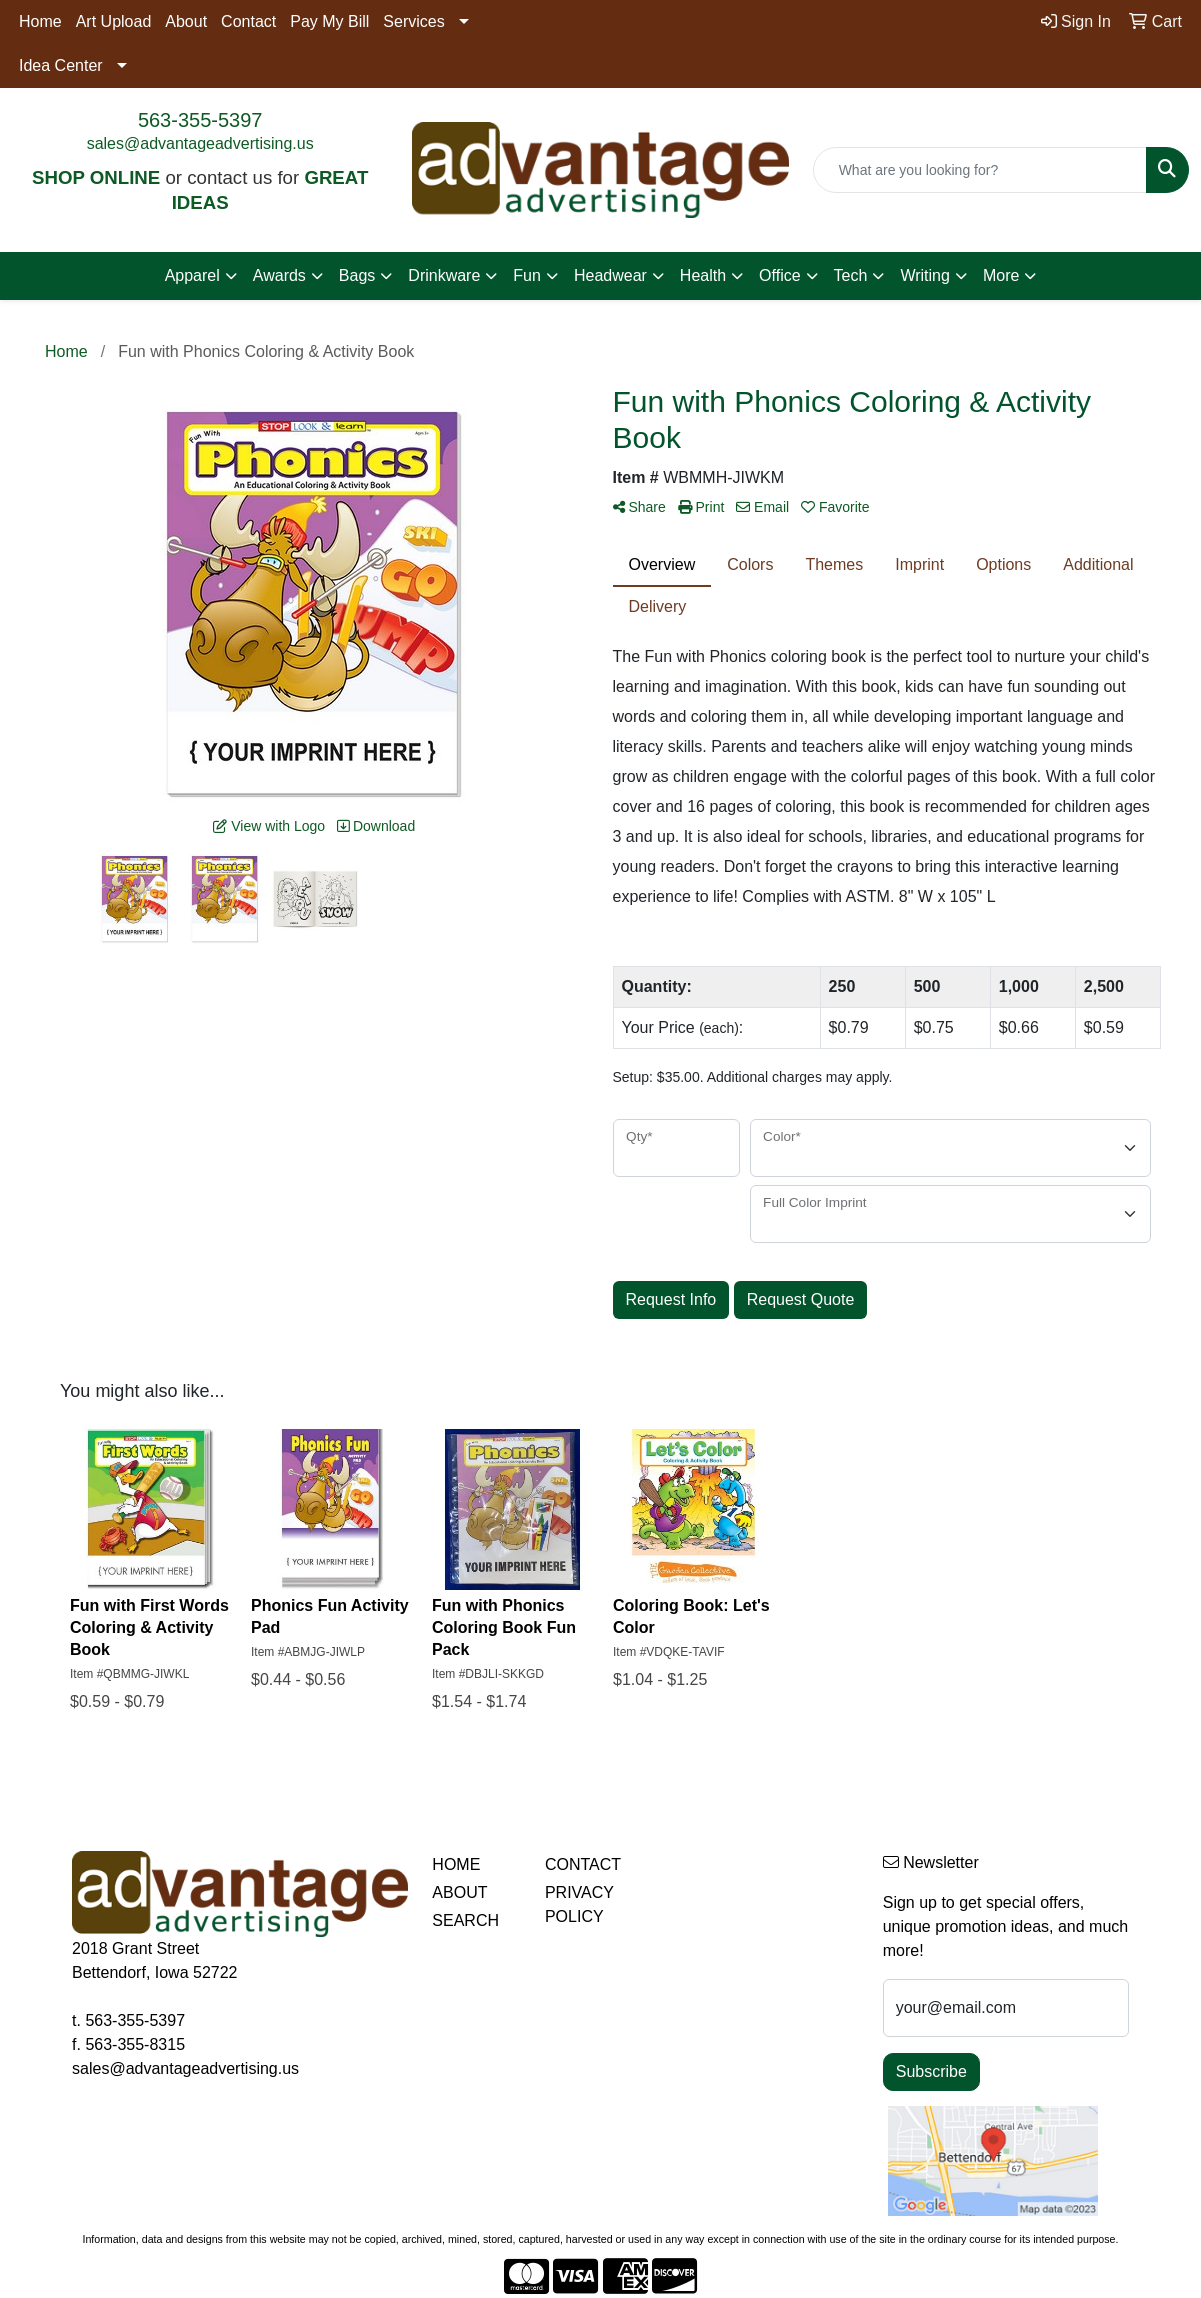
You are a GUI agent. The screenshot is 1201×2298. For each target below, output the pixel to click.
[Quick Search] (980, 170)
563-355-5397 (200, 120)
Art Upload (114, 21)
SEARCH (465, 1920)
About (186, 21)
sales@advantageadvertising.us (200, 143)
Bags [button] (357, 275)
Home (40, 21)
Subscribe (931, 2071)
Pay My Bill (329, 21)
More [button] (1001, 275)
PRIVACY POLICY (579, 1904)
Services (413, 21)
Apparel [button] (192, 275)
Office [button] (780, 275)
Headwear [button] (610, 275)
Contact (248, 21)
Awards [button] (279, 275)
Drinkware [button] (444, 275)
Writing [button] (925, 275)
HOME (456, 1864)
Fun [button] (527, 275)
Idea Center (61, 65)
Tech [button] (851, 275)
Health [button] (703, 275)
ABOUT (459, 1892)
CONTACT (583, 1864)
